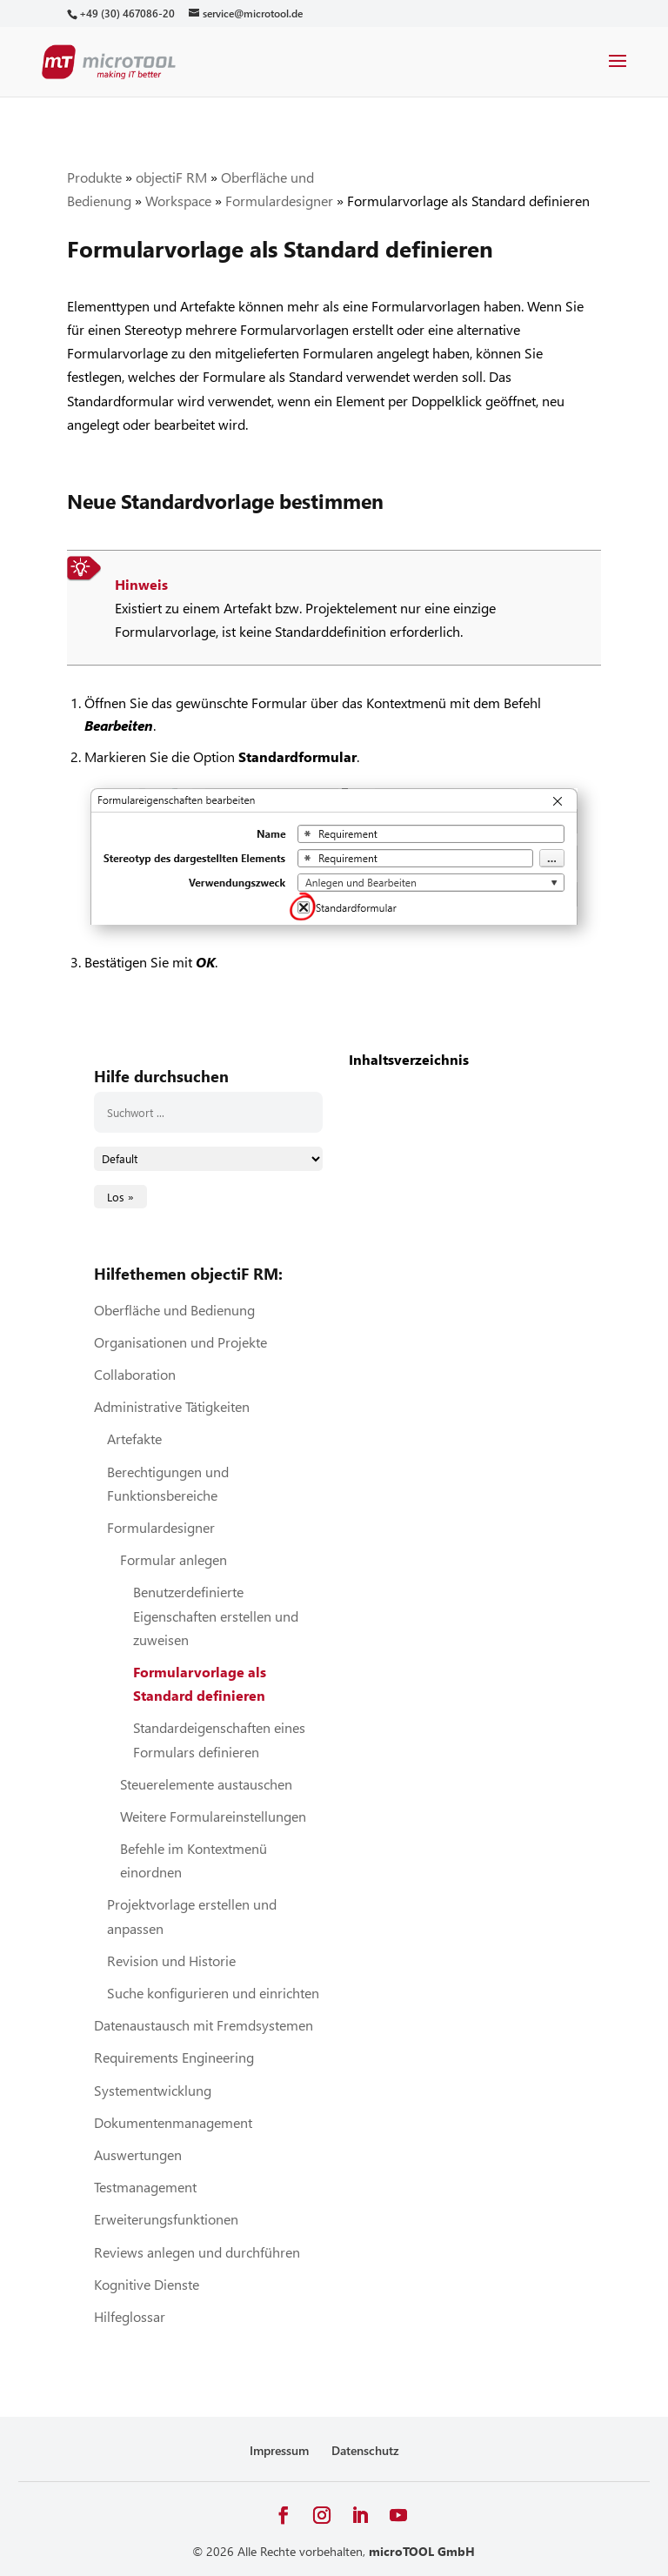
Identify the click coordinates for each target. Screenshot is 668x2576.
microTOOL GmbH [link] (422, 2551)
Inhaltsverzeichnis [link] (409, 1059)
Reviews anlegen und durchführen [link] (197, 2252)
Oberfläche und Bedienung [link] (174, 1310)
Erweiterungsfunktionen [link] (166, 2219)
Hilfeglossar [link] (129, 2316)
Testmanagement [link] (145, 2187)
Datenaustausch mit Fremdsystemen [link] (203, 2025)
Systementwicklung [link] (152, 2090)
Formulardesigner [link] (279, 200)
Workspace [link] (178, 200)
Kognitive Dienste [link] (146, 2284)
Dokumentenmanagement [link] (173, 2122)
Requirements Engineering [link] (174, 2057)
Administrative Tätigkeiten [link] (172, 1406)
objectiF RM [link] (171, 177)
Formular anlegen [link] (173, 1559)
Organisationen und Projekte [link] (180, 1342)
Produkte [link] (94, 177)
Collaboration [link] (135, 1374)
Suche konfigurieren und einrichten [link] (213, 1993)
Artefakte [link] (134, 1438)
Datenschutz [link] (365, 2450)
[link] (126, 13)
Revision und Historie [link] (171, 1960)
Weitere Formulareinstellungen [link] (213, 1816)
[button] (617, 72)
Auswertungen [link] (138, 2154)
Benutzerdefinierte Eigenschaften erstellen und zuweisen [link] (215, 1615)
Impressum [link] (279, 2450)
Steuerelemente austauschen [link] (206, 1784)
